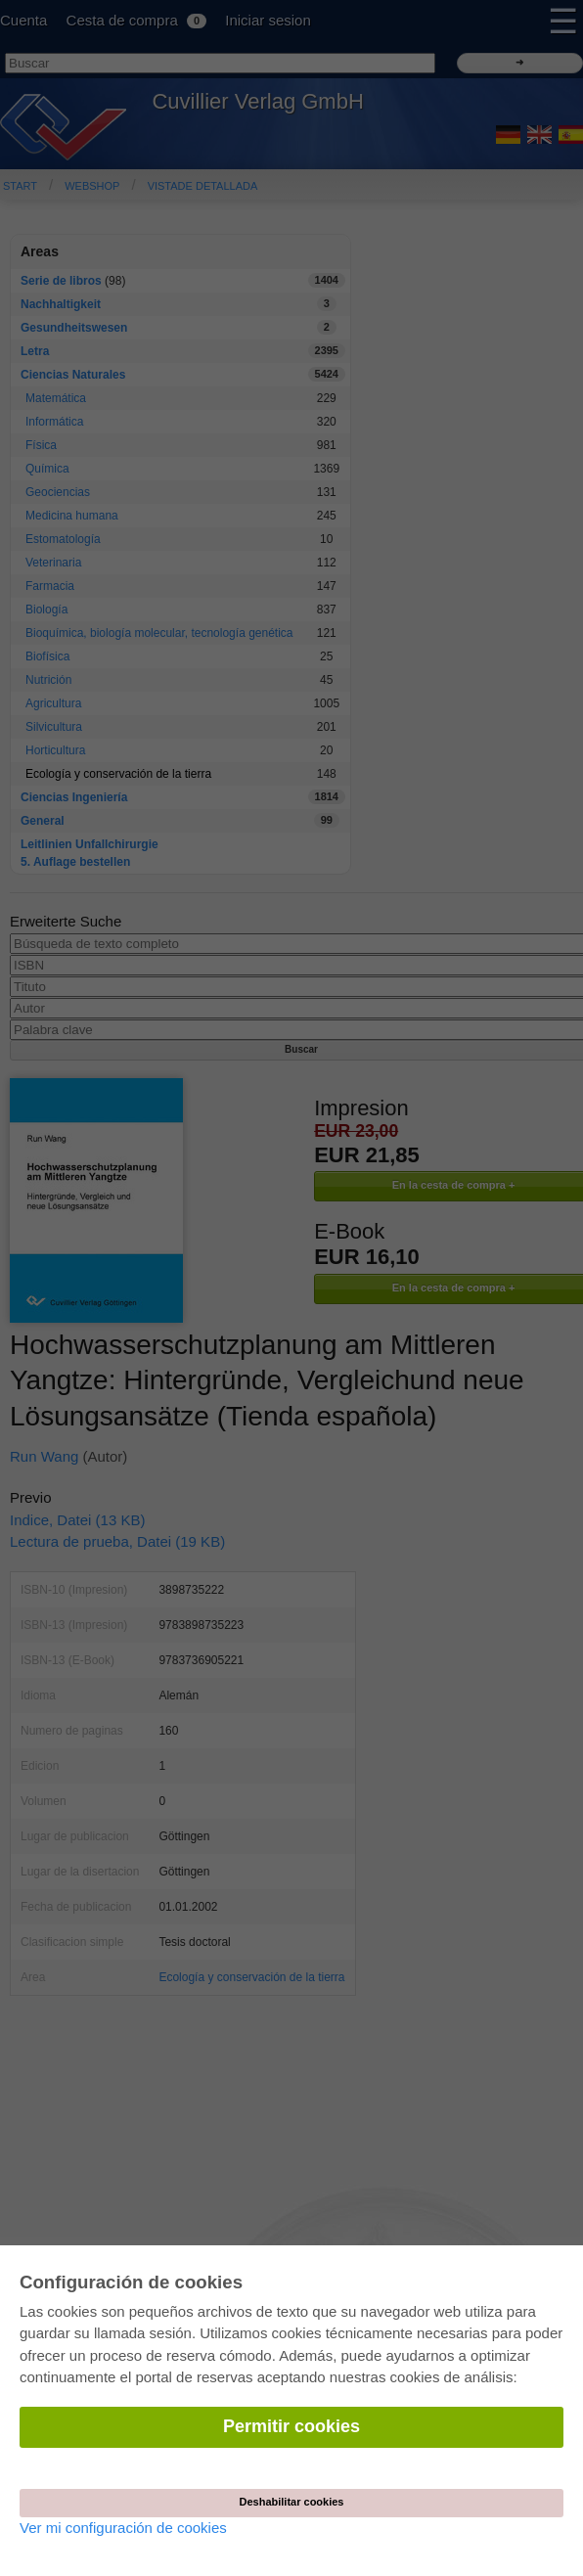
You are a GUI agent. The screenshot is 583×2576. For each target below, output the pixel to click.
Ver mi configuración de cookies (123, 2527)
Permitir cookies (291, 2426)
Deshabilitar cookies (292, 2502)
